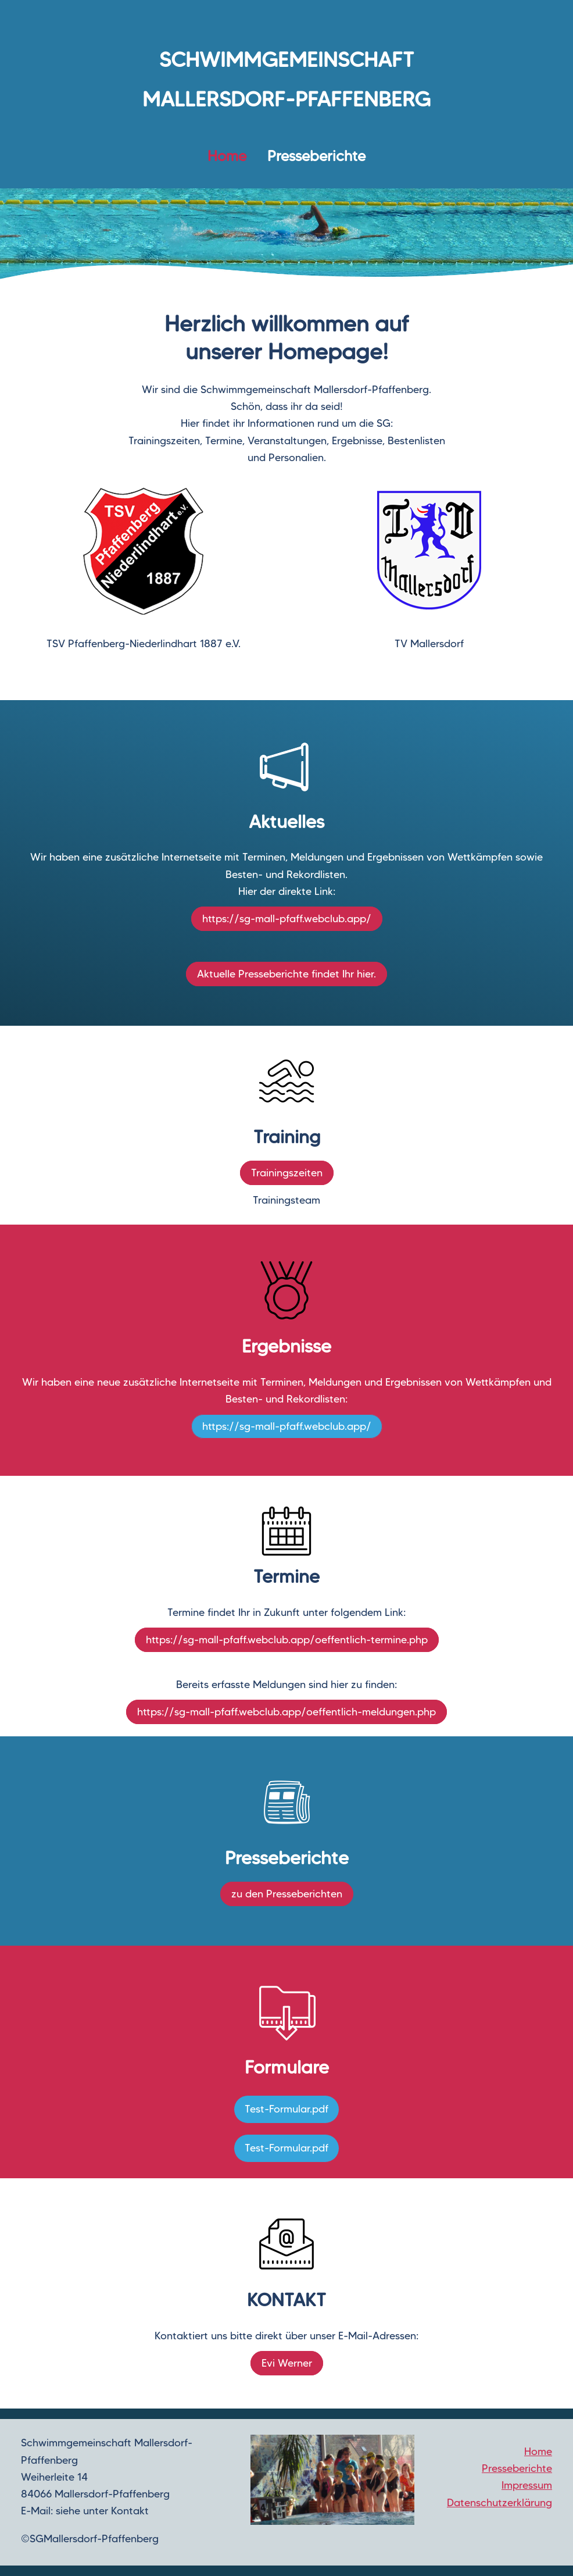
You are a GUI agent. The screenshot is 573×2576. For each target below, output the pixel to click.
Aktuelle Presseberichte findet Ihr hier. (286, 974)
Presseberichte (316, 156)
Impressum (527, 2485)
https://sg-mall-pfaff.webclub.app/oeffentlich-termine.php (287, 1639)
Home (538, 2451)
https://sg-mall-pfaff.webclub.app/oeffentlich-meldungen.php (286, 1712)
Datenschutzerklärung (499, 2502)
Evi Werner (287, 2363)
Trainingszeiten (287, 1172)
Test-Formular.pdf (286, 2109)
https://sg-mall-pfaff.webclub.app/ (286, 918)
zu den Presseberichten (286, 1894)
